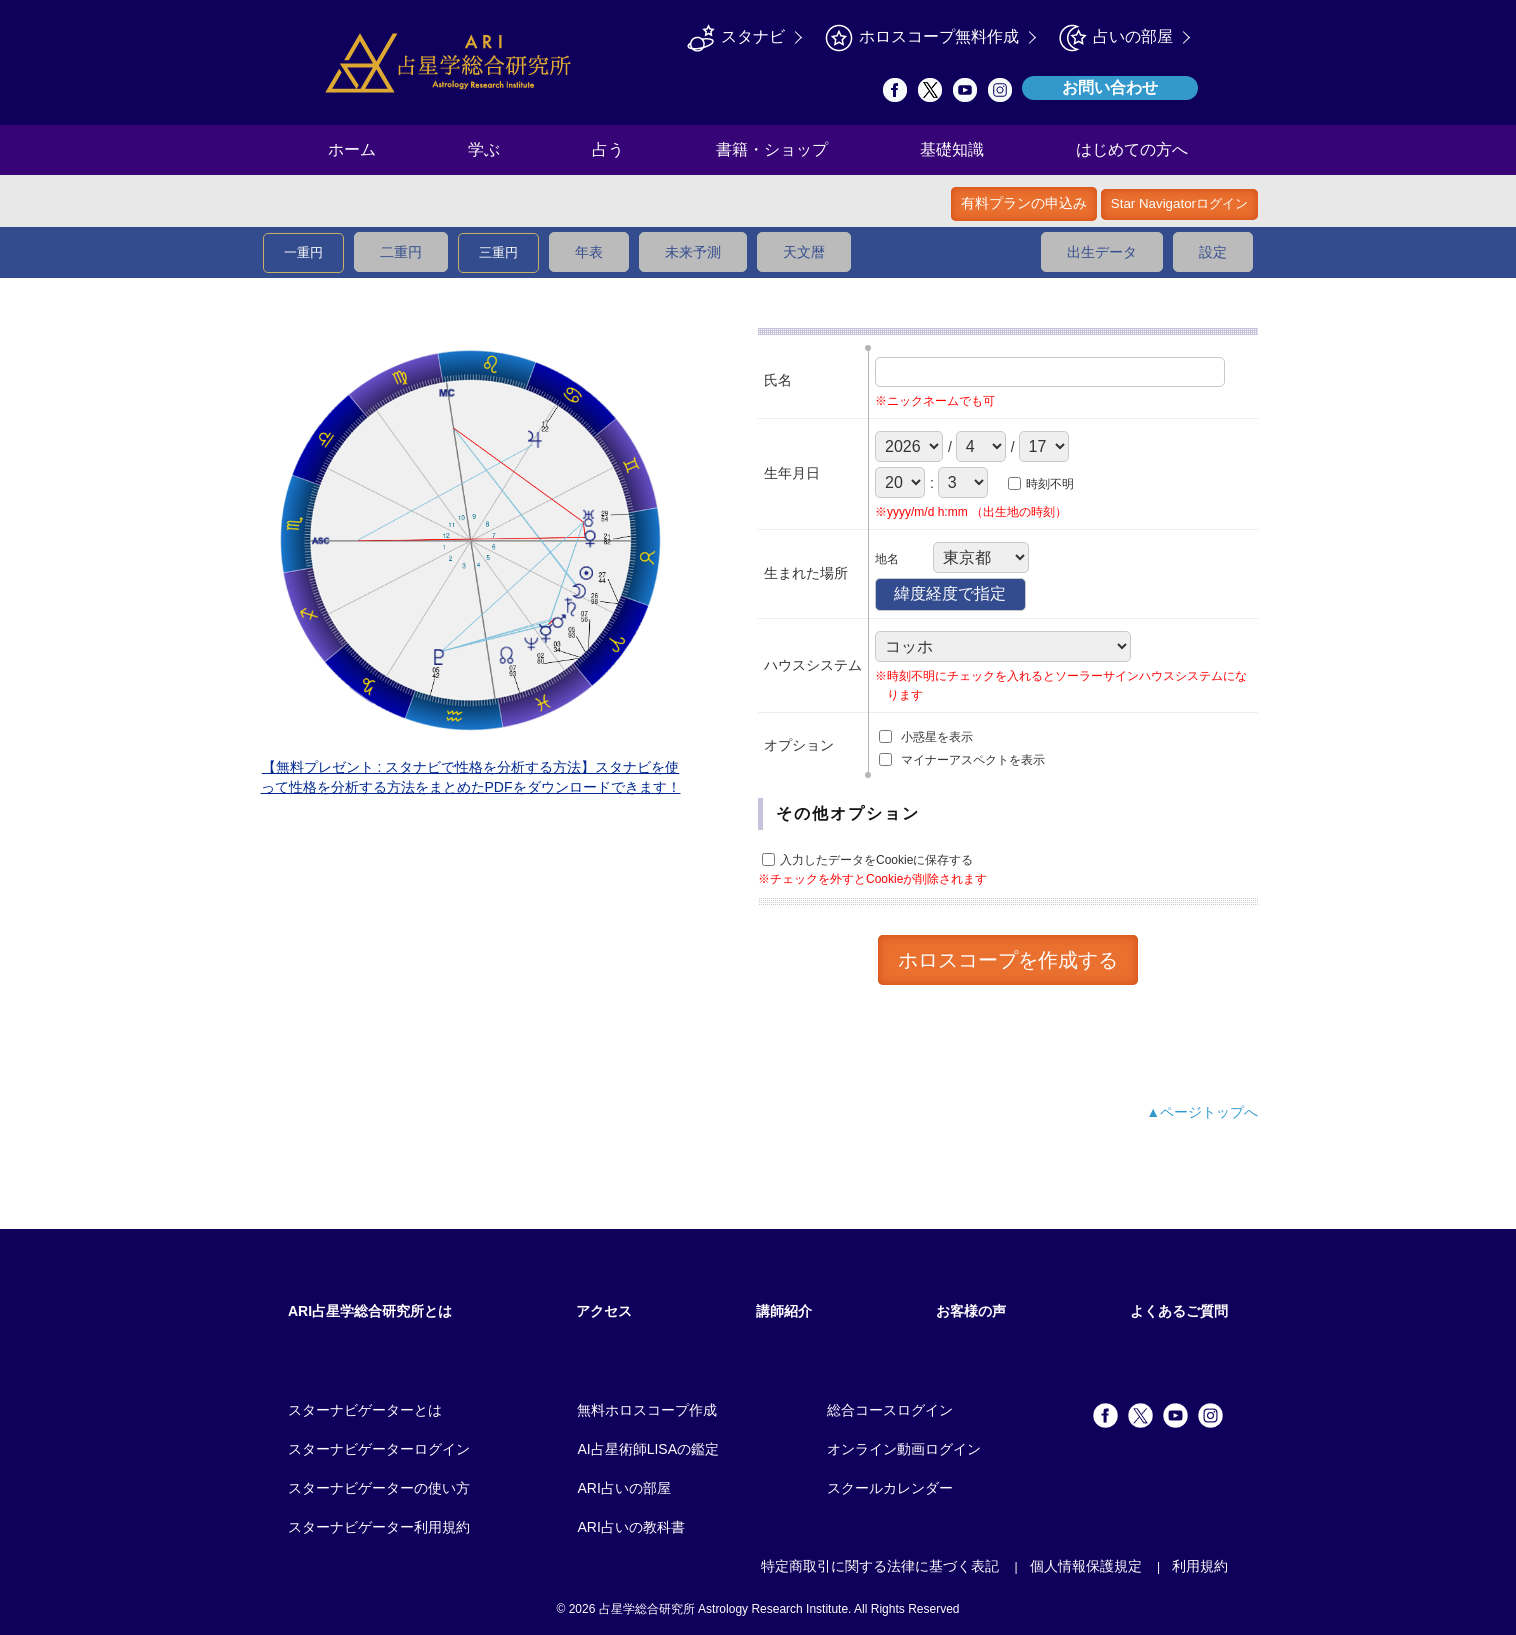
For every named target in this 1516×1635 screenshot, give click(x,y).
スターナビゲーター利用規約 (379, 1527)
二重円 (401, 252)
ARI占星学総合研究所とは (370, 1311)
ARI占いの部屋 (623, 1488)
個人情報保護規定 (1086, 1566)
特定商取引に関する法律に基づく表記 (880, 1566)
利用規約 (1200, 1566)
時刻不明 (1050, 484)
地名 (887, 559)
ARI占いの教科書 (630, 1527)
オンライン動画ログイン (904, 1449)
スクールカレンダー (890, 1488)
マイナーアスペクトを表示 (973, 760)
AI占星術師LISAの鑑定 (648, 1449)
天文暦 (804, 252)
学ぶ (484, 149)
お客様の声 (971, 1311)
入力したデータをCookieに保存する (876, 861)
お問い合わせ (1110, 87)
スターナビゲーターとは (365, 1410)
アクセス (604, 1311)
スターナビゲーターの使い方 (379, 1488)
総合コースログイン (890, 1410)
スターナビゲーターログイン (379, 1449)
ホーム (352, 149)
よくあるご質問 (1179, 1311)
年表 (589, 252)
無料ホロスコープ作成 (647, 1410)
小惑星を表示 (937, 737)
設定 (1213, 252)
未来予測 (693, 252)
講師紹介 (784, 1311)
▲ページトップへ (1202, 1112)
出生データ (1102, 252)
